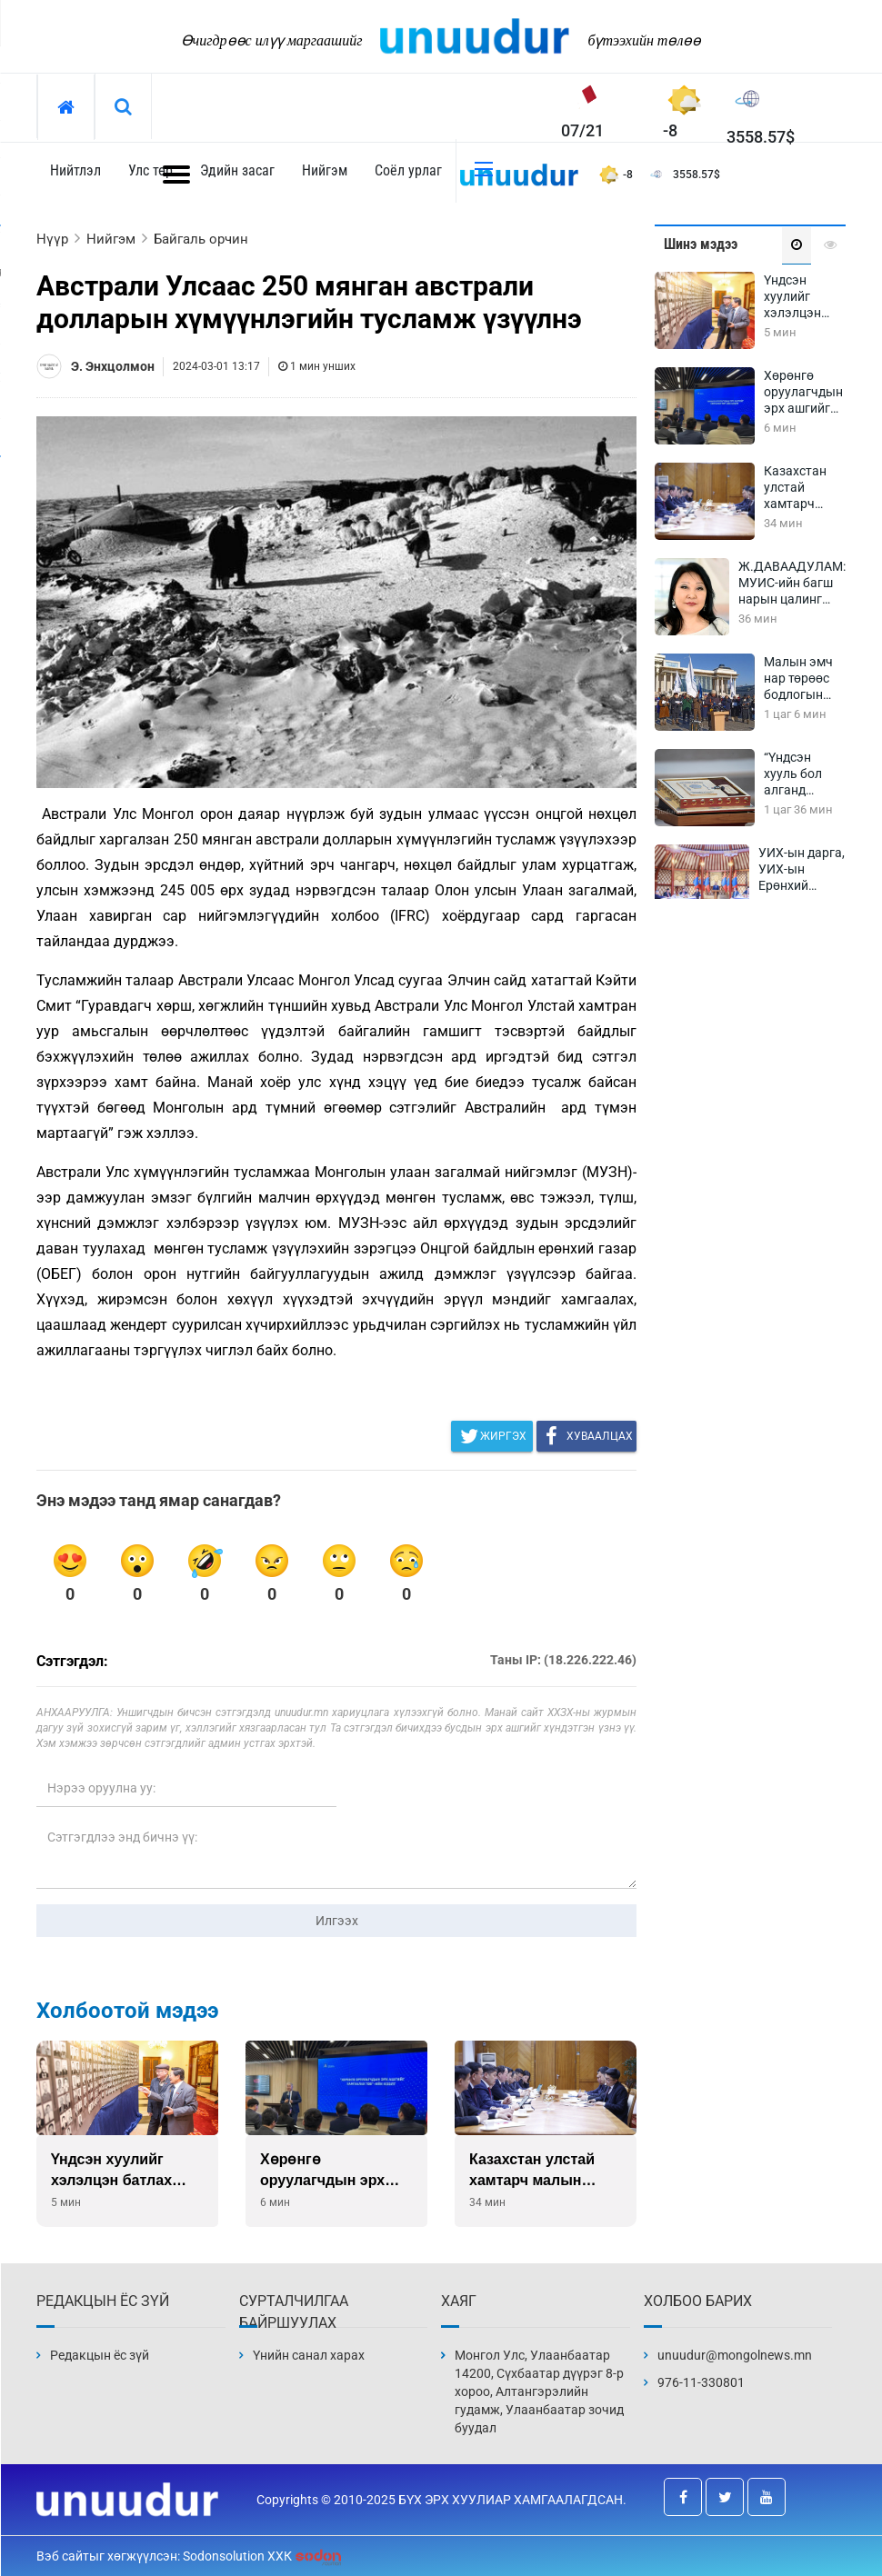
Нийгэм (324, 170)
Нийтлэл (75, 170)
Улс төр (150, 170)
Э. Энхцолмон (113, 366)
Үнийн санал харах (309, 2355)
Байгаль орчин (201, 239)
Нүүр (52, 239)
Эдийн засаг (237, 170)
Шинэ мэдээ (700, 244)
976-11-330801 (701, 2382)
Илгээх (337, 1920)
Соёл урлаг (408, 170)
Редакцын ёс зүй (99, 2355)
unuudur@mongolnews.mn (734, 2355)
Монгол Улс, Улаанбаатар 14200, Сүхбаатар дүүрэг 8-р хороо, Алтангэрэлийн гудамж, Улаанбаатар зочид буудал (539, 2391)
